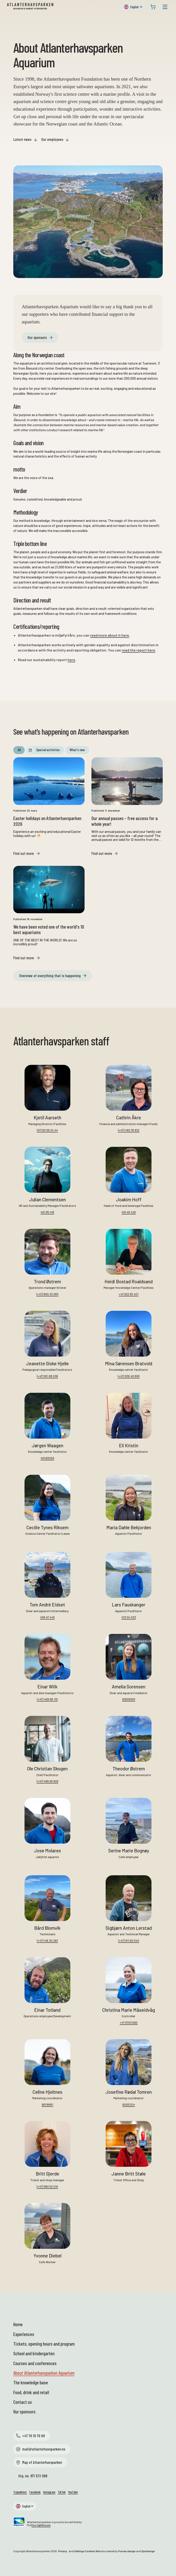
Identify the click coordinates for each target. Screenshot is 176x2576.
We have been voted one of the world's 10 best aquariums (48, 929)
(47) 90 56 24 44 (47, 1130)
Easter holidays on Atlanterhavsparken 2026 (47, 820)
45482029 (47, 1458)
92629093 (128, 1699)
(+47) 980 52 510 (47, 2186)
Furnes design (127, 2551)
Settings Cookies (84, 2551)
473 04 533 (128, 1617)
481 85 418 (47, 1212)
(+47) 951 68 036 (47, 1376)
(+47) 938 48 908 (129, 1376)
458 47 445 (47, 1617)
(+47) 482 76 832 (128, 1130)
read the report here (138, 650)
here (71, 659)
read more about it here (109, 635)
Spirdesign (148, 2551)
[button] (133, 7)
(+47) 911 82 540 (128, 1940)
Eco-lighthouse (40, 2525)
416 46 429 (128, 1212)
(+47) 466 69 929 (47, 1781)
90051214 (128, 2104)
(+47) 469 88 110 (47, 1699)
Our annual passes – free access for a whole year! (124, 820)
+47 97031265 (129, 2022)
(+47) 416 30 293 (47, 1940)
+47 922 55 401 (128, 1294)
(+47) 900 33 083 (47, 1294)
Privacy (62, 2551)
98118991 (47, 2104)
